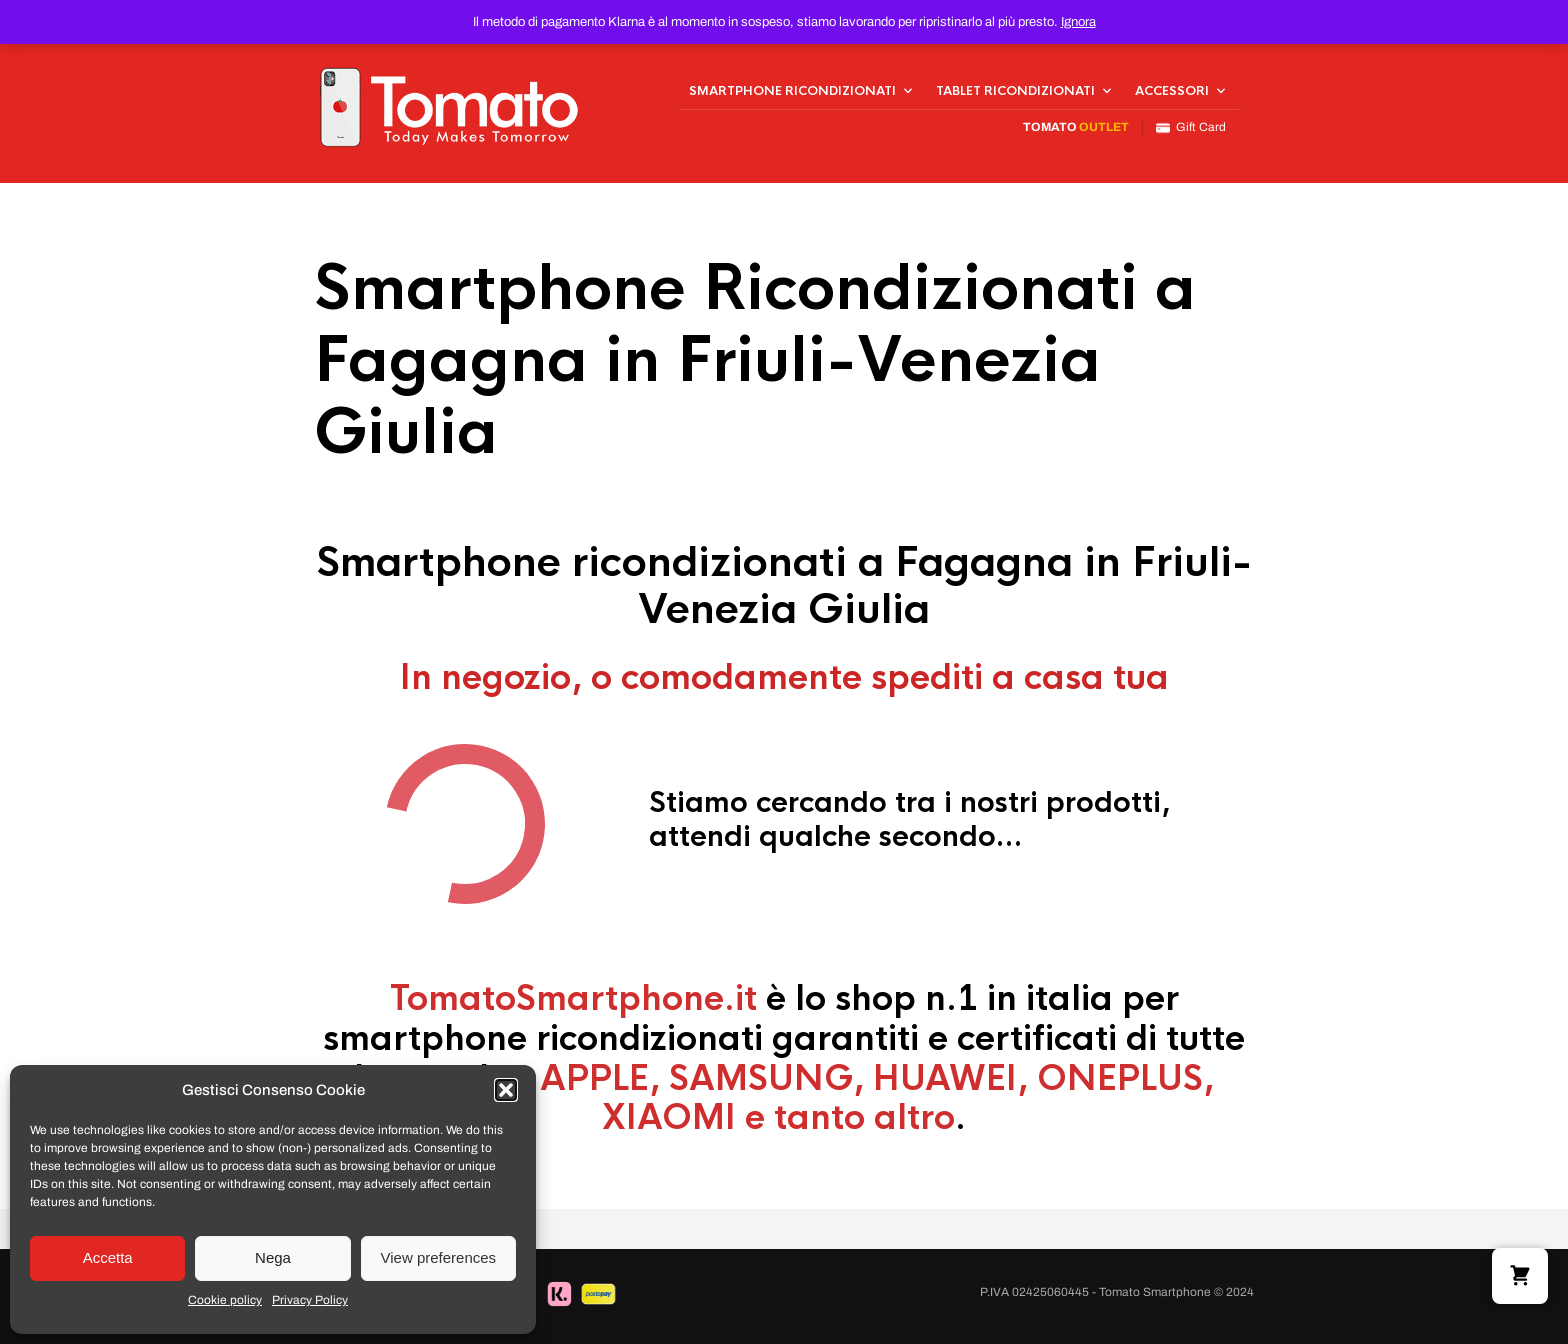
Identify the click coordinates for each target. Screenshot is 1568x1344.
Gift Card (1191, 127)
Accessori (1172, 91)
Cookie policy (225, 1300)
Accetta (108, 1257)
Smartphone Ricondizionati (792, 91)
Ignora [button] (1078, 22)
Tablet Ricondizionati (1015, 91)
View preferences (439, 1257)
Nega (273, 1257)
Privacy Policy (310, 1300)
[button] (506, 1090)
